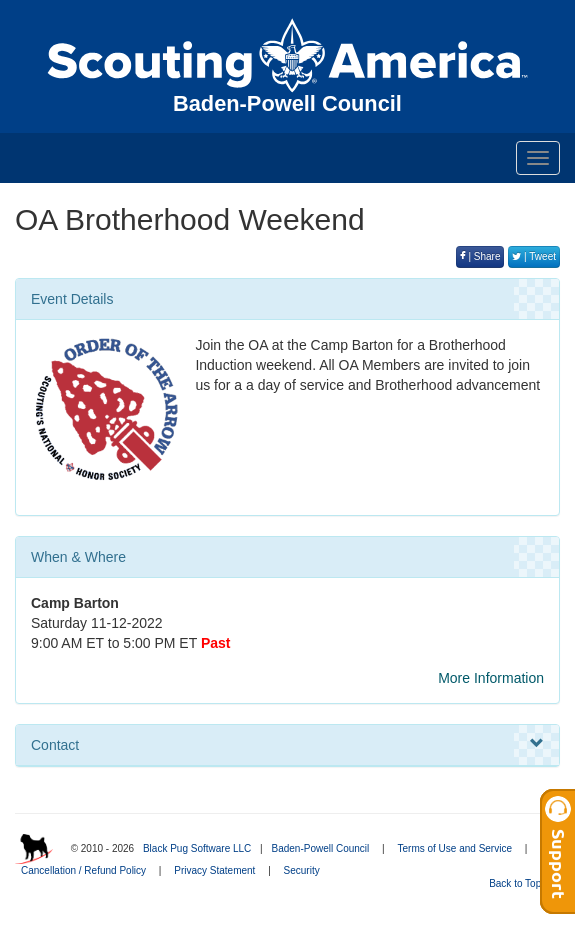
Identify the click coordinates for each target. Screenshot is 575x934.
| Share (480, 256)
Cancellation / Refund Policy (83, 870)
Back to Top (521, 883)
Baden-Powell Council (320, 848)
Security (302, 870)
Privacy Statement (214, 870)
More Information (491, 678)
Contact (287, 744)
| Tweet (534, 256)
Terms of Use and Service (455, 848)
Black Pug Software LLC (197, 848)
